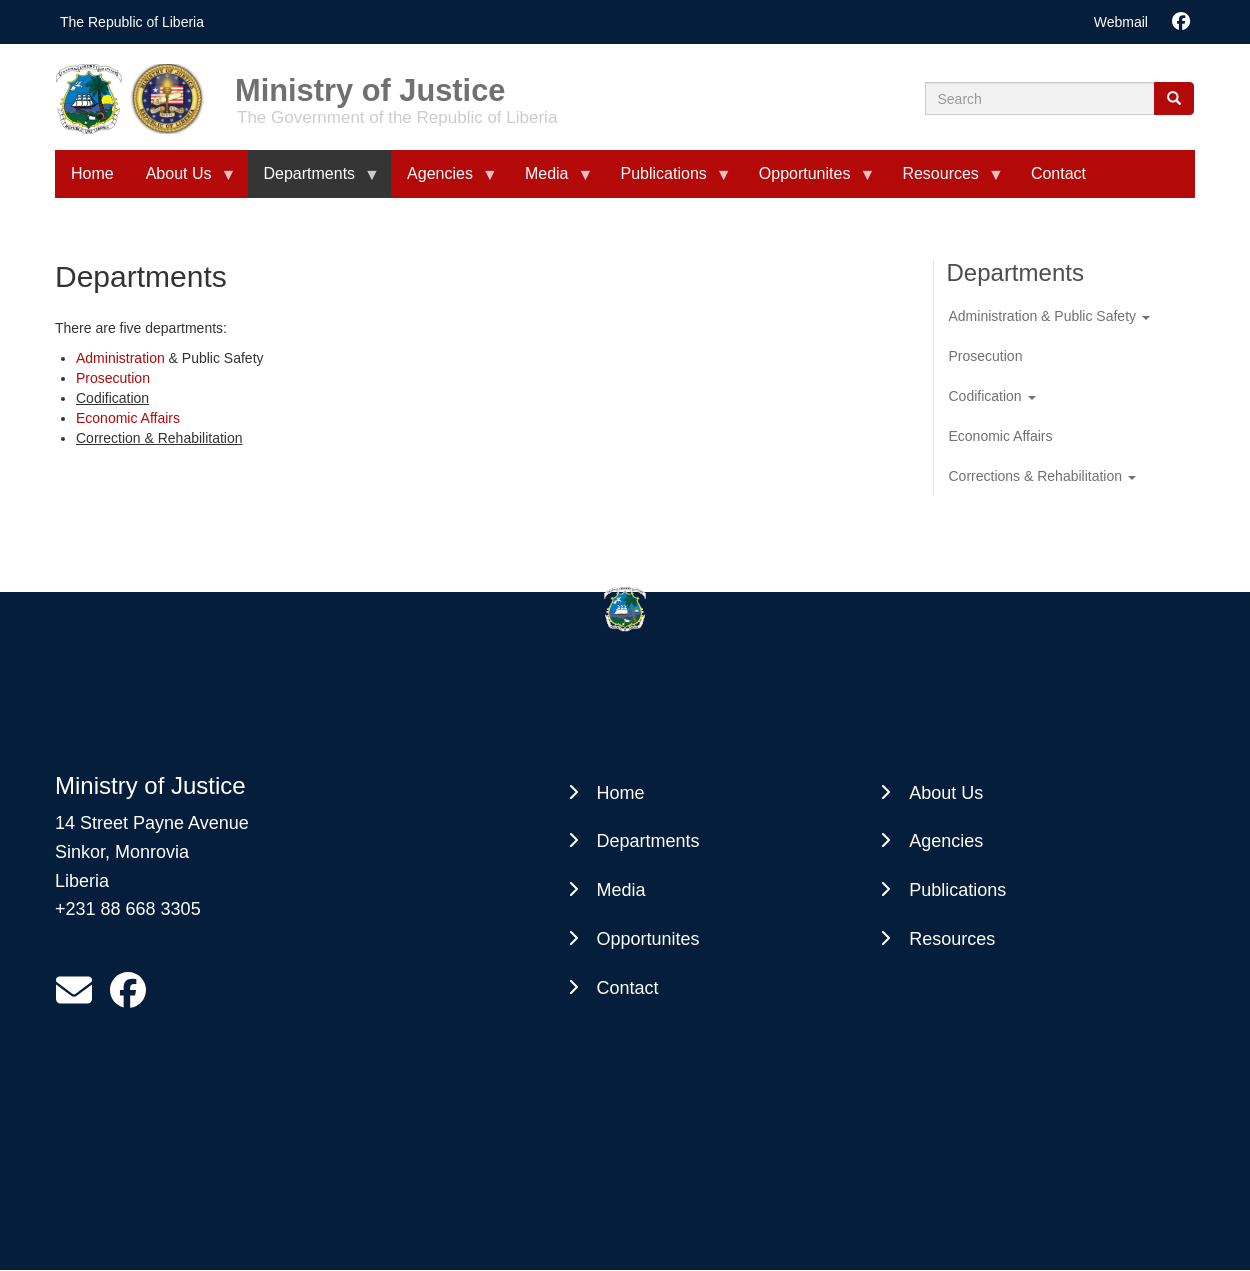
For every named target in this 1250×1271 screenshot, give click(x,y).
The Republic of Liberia (132, 22)
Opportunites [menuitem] (809, 181)
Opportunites (648, 939)
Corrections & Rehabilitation (1042, 476)
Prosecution (113, 378)
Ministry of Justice (370, 83)
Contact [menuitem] (1058, 173)
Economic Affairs (128, 418)
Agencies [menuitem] (444, 181)
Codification (992, 396)
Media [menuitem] (551, 181)
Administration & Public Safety (1049, 316)
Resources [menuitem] (944, 181)
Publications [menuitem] (668, 181)
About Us (946, 793)
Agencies (946, 841)
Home (621, 793)
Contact (628, 988)
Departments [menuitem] (314, 181)
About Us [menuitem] (183, 181)
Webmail (1121, 22)
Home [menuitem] (92, 173)
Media (621, 890)
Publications (957, 890)
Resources (952, 939)
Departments (648, 841)
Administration (120, 358)
